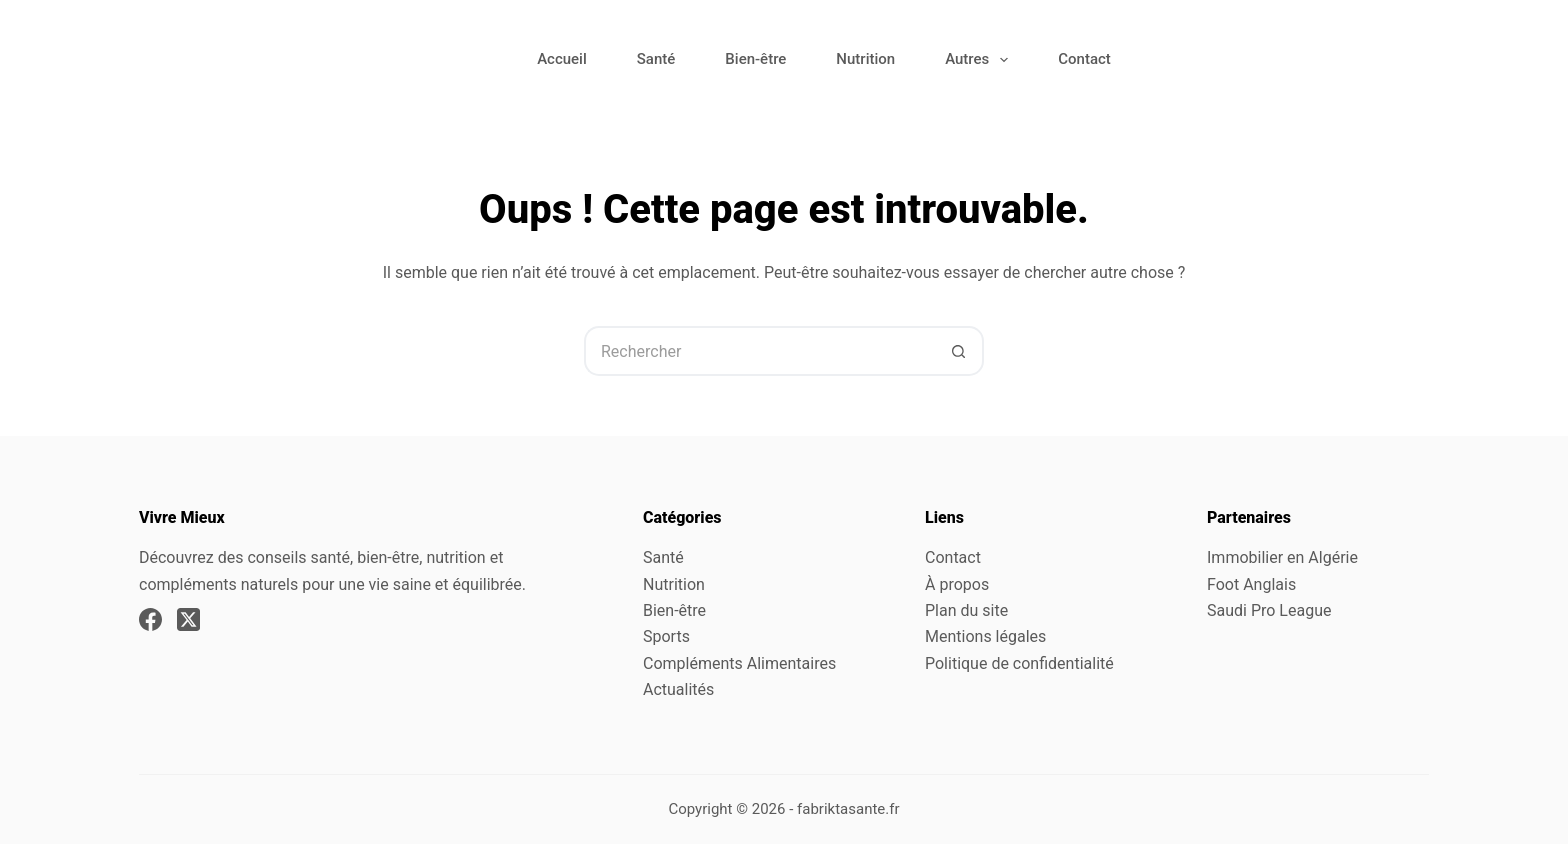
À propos (957, 584)
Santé (656, 59)
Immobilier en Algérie (1282, 557)
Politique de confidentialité (1019, 663)
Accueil (562, 59)
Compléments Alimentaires (739, 663)
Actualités (678, 689)
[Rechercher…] (759, 351)
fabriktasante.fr (848, 809)
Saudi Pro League (1269, 610)
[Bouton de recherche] (959, 351)
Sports (666, 636)
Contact (1084, 59)
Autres (980, 60)
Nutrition (865, 59)
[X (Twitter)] (188, 619)
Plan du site (966, 610)
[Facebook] (150, 619)
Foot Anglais (1251, 584)
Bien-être (755, 59)
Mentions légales (985, 636)
